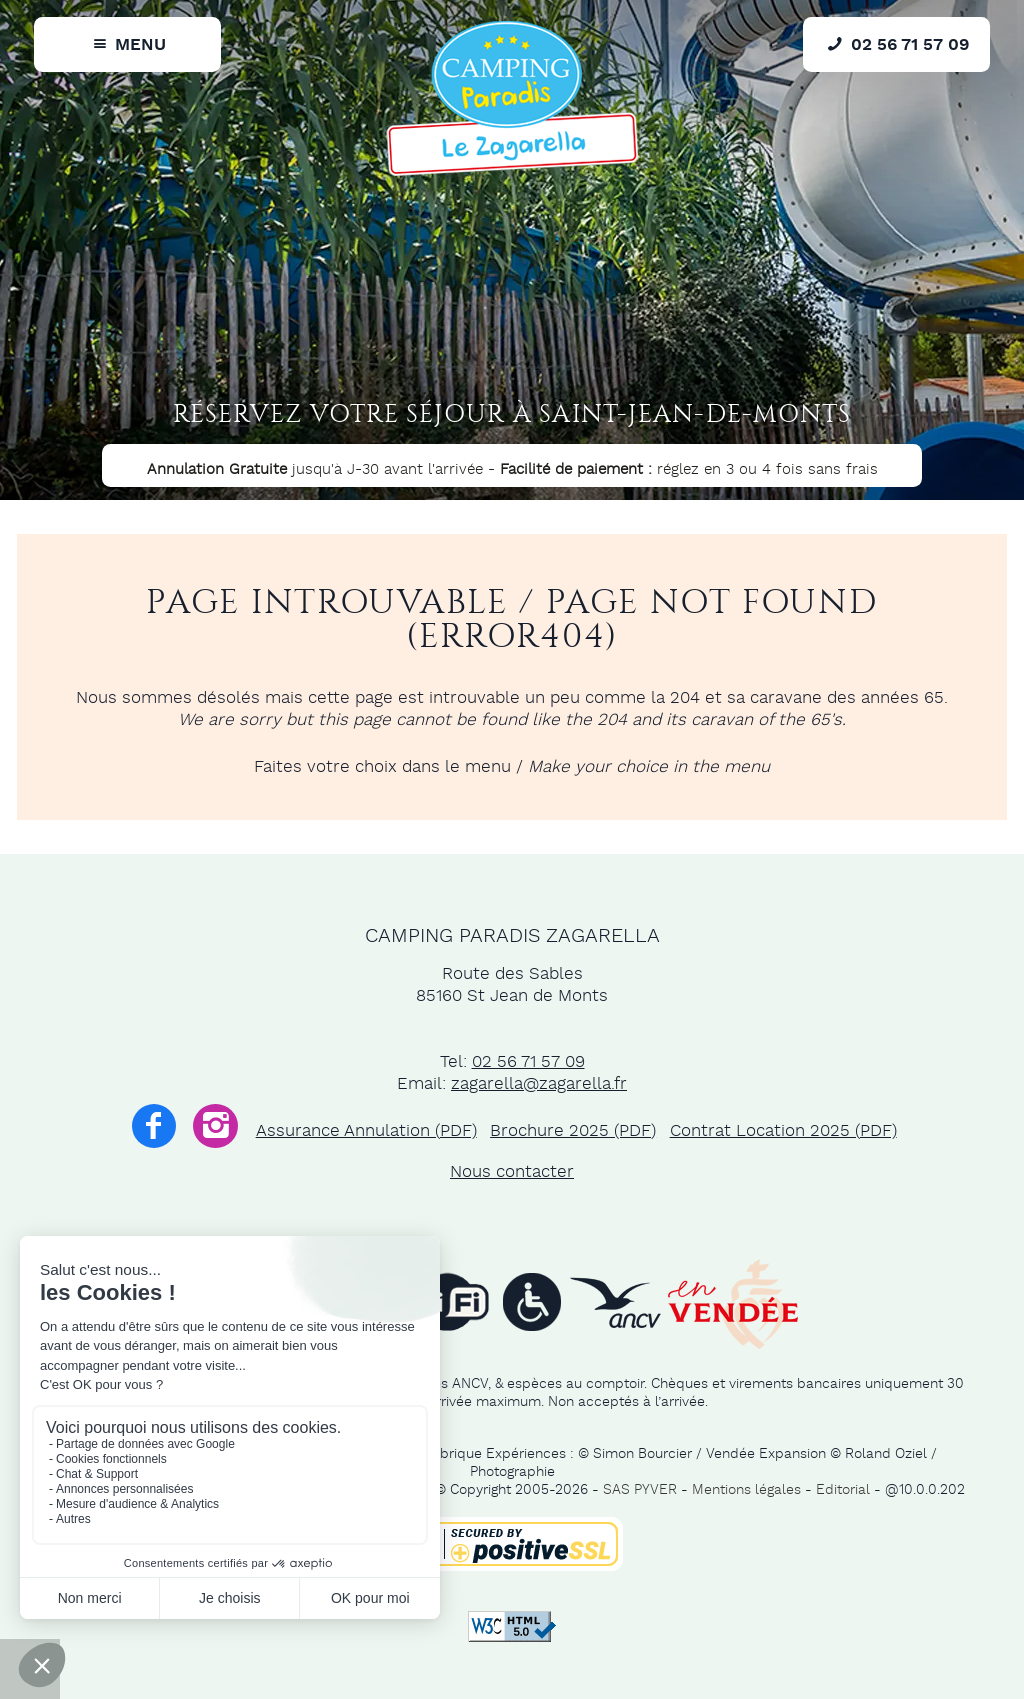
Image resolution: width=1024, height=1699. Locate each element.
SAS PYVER (640, 1490)
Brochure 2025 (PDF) (573, 1131)
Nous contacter (512, 1172)
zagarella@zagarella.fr (539, 1084)
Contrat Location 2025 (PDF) (783, 1131)
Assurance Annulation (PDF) (366, 1131)
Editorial (843, 1490)
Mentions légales (746, 1490)
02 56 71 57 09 (528, 1062)
